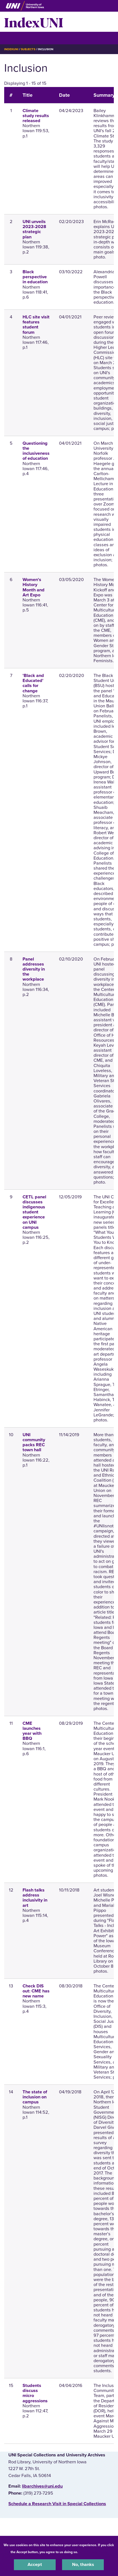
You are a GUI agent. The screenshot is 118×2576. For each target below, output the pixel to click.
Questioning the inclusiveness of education (36, 451)
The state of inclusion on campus (35, 2097)
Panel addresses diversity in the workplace (34, 969)
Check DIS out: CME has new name (36, 1991)
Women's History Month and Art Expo (34, 587)
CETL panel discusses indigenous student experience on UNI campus (34, 1212)
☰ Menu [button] (14, 38)
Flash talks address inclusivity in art (35, 1897)
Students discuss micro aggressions (35, 2393)
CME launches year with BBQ (32, 1731)
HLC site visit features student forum (36, 324)
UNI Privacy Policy (93, 2552)
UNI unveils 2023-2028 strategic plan (34, 229)
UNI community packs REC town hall (34, 1442)
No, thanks (83, 2564)
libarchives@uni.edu (42, 2486)
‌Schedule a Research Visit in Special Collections (57, 2504)
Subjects (28, 49)
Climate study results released (36, 116)
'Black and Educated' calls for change (33, 683)
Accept (35, 2564)
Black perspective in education (35, 277)
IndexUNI (33, 21)
